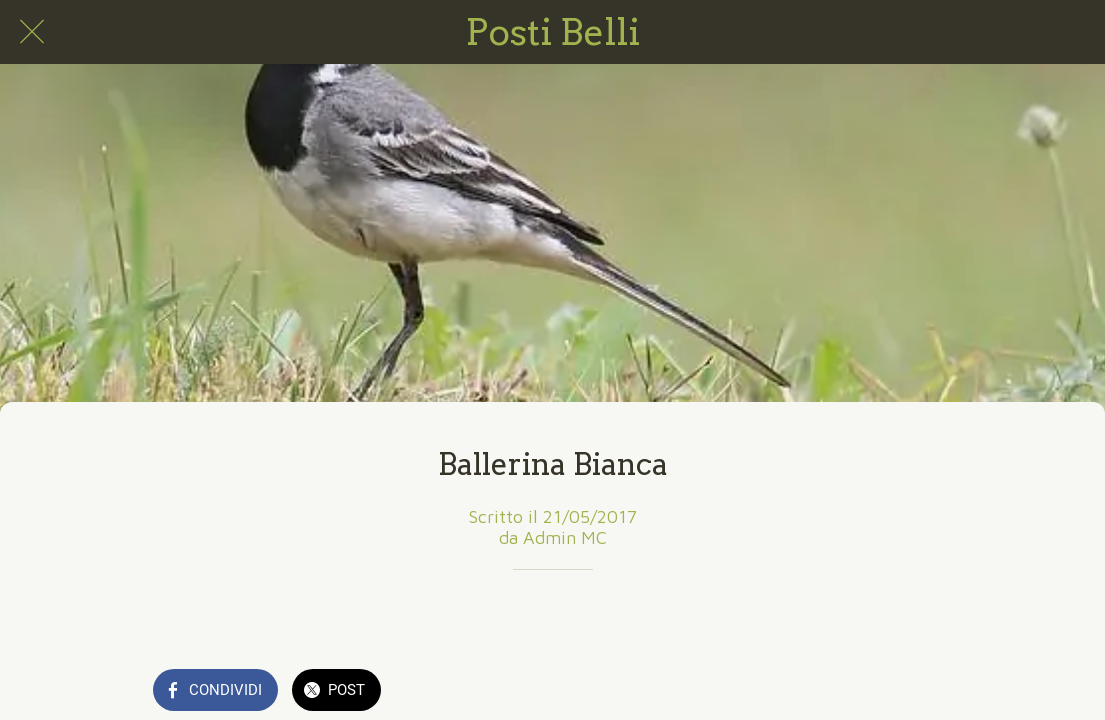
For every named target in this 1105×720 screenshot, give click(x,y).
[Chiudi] (32, 32)
